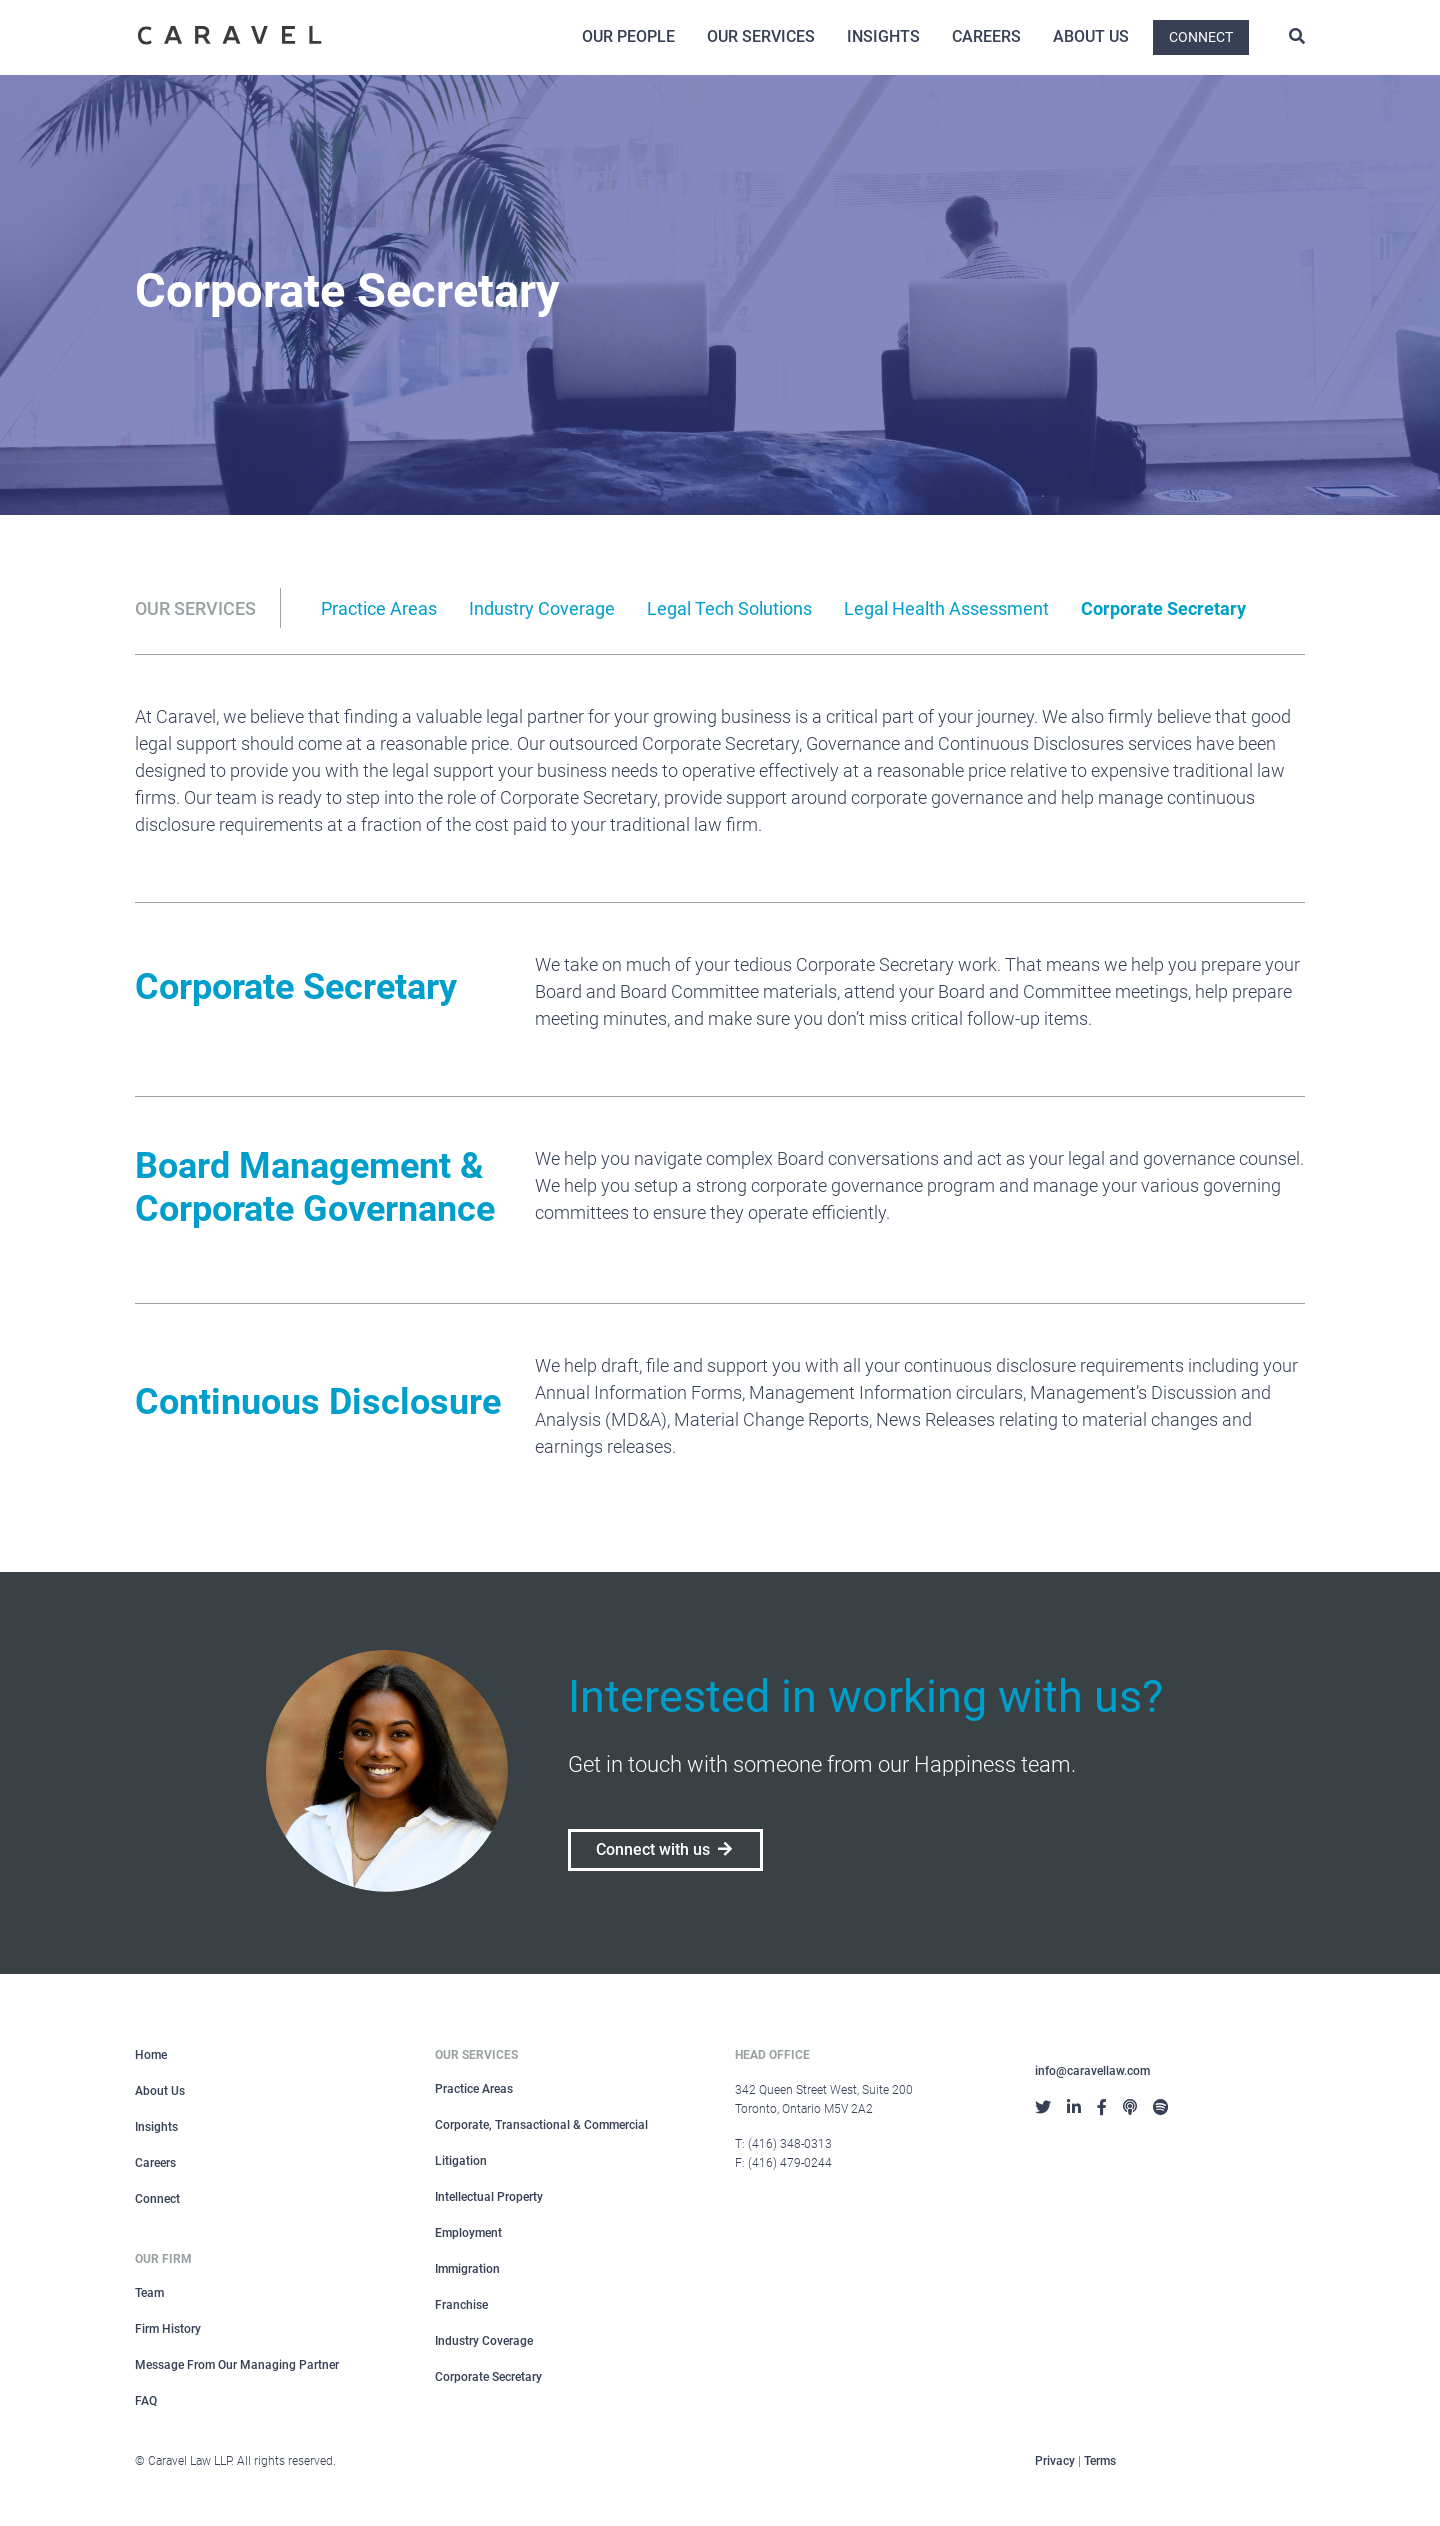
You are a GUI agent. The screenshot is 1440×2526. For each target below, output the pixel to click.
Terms (1100, 2461)
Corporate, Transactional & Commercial (541, 2125)
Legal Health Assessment (946, 608)
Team (149, 2293)
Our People (628, 36)
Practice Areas (379, 608)
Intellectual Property (489, 2197)
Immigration (467, 2269)
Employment (468, 2233)
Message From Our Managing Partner (237, 2365)
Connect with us (665, 1849)
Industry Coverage (542, 608)
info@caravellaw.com (1092, 2071)
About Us (1091, 36)
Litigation (461, 2161)
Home (151, 2055)
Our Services (761, 36)
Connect (1201, 37)
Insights (883, 36)
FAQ (146, 2401)
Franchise (461, 2305)
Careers (986, 36)
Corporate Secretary (1163, 608)
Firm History (168, 2329)
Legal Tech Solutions (729, 608)
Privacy (1055, 2461)
